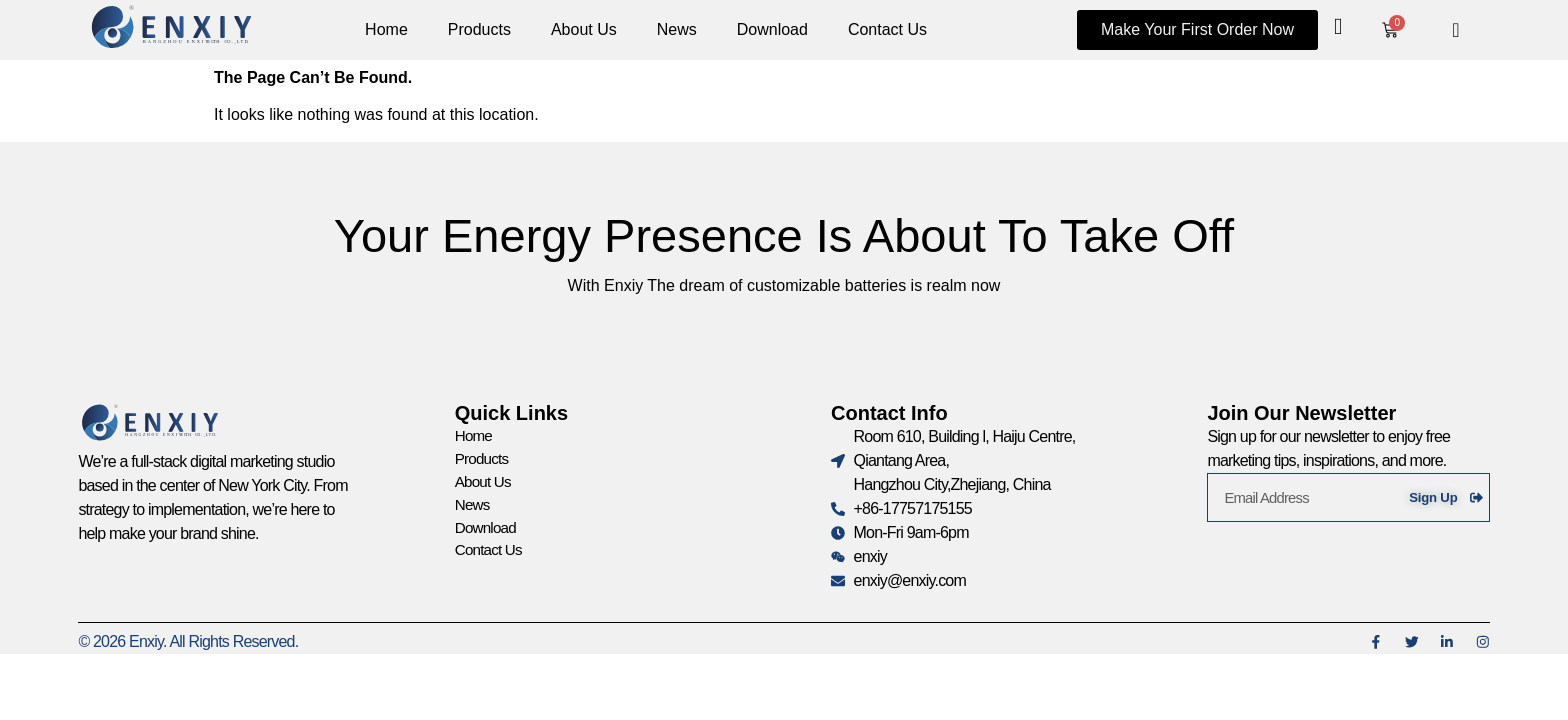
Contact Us (887, 29)
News (677, 29)
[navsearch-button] (1456, 30)
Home (386, 29)
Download (772, 29)
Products (479, 29)
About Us (584, 29)
